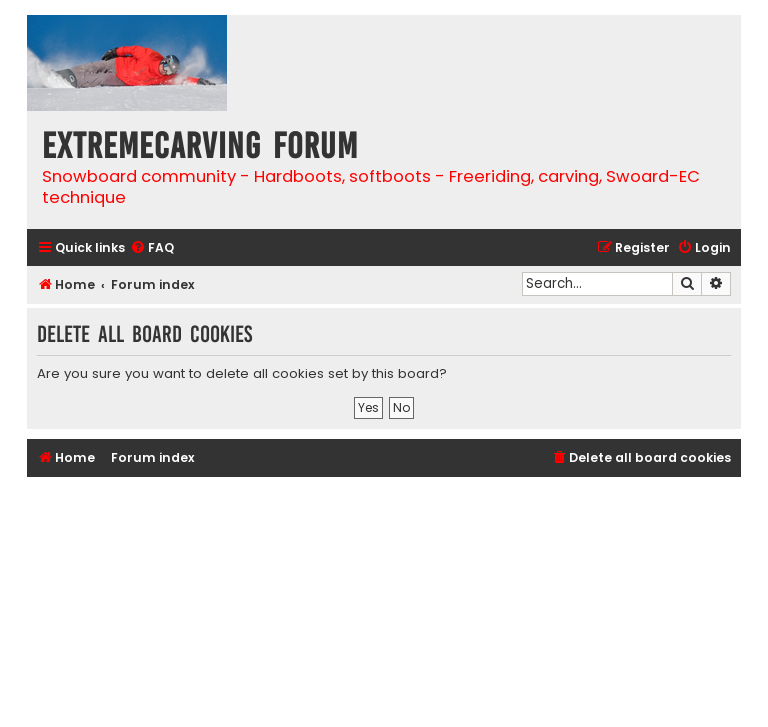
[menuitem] (152, 248)
